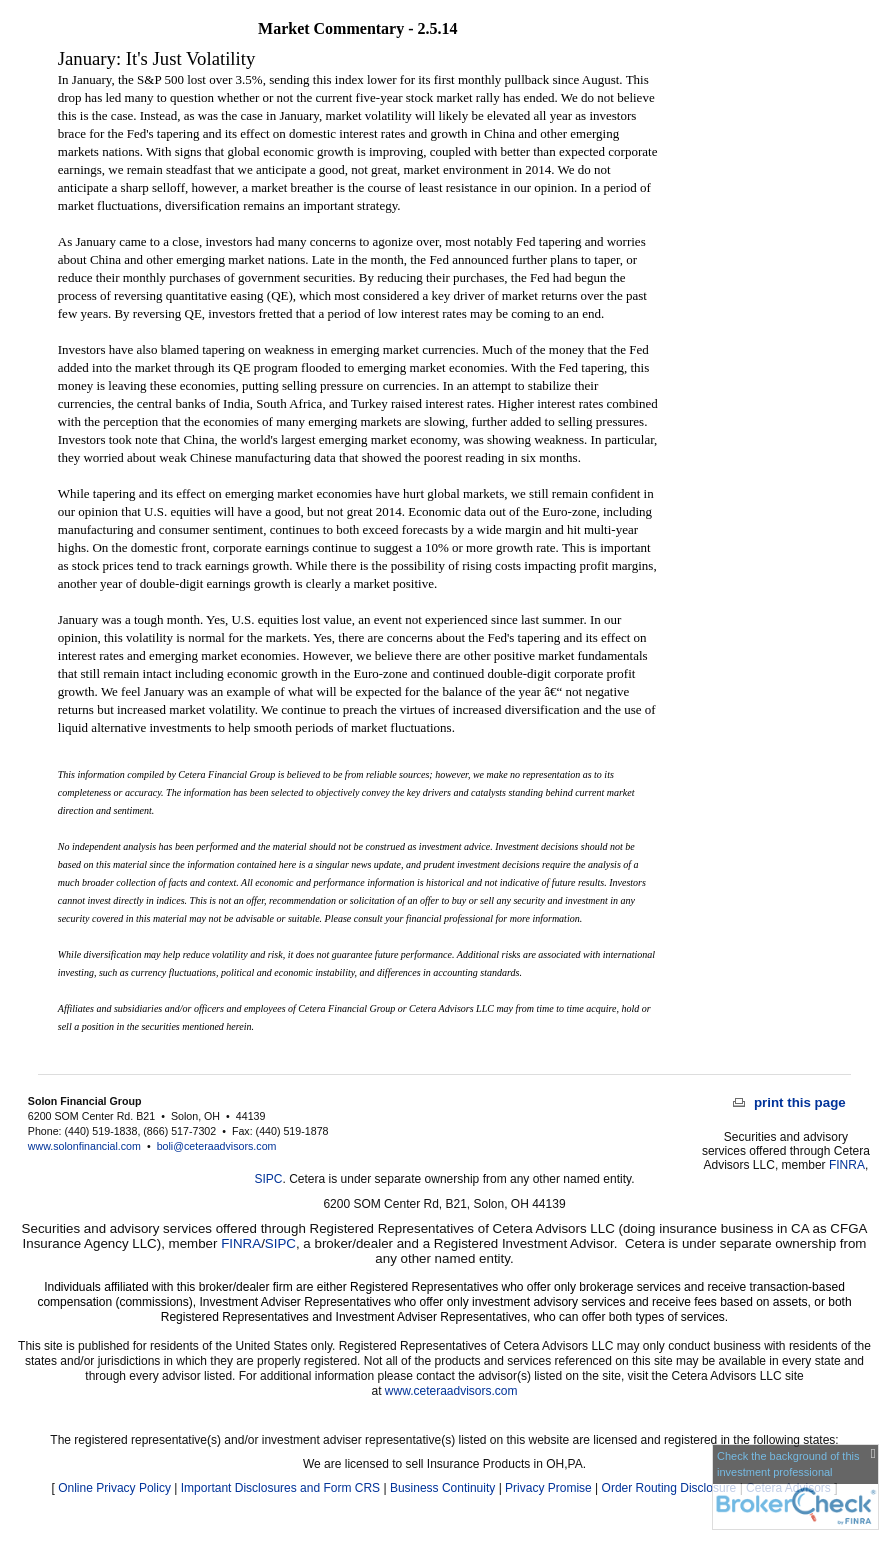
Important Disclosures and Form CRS (280, 1488)
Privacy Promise (548, 1488)
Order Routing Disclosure (669, 1488)
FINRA (847, 1165)
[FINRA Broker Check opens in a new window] (795, 1487)
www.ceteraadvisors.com (451, 1391)
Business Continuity (442, 1488)
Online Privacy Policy (114, 1488)
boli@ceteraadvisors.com (217, 1146)
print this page (789, 1102)
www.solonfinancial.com (84, 1146)
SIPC (269, 1179)
